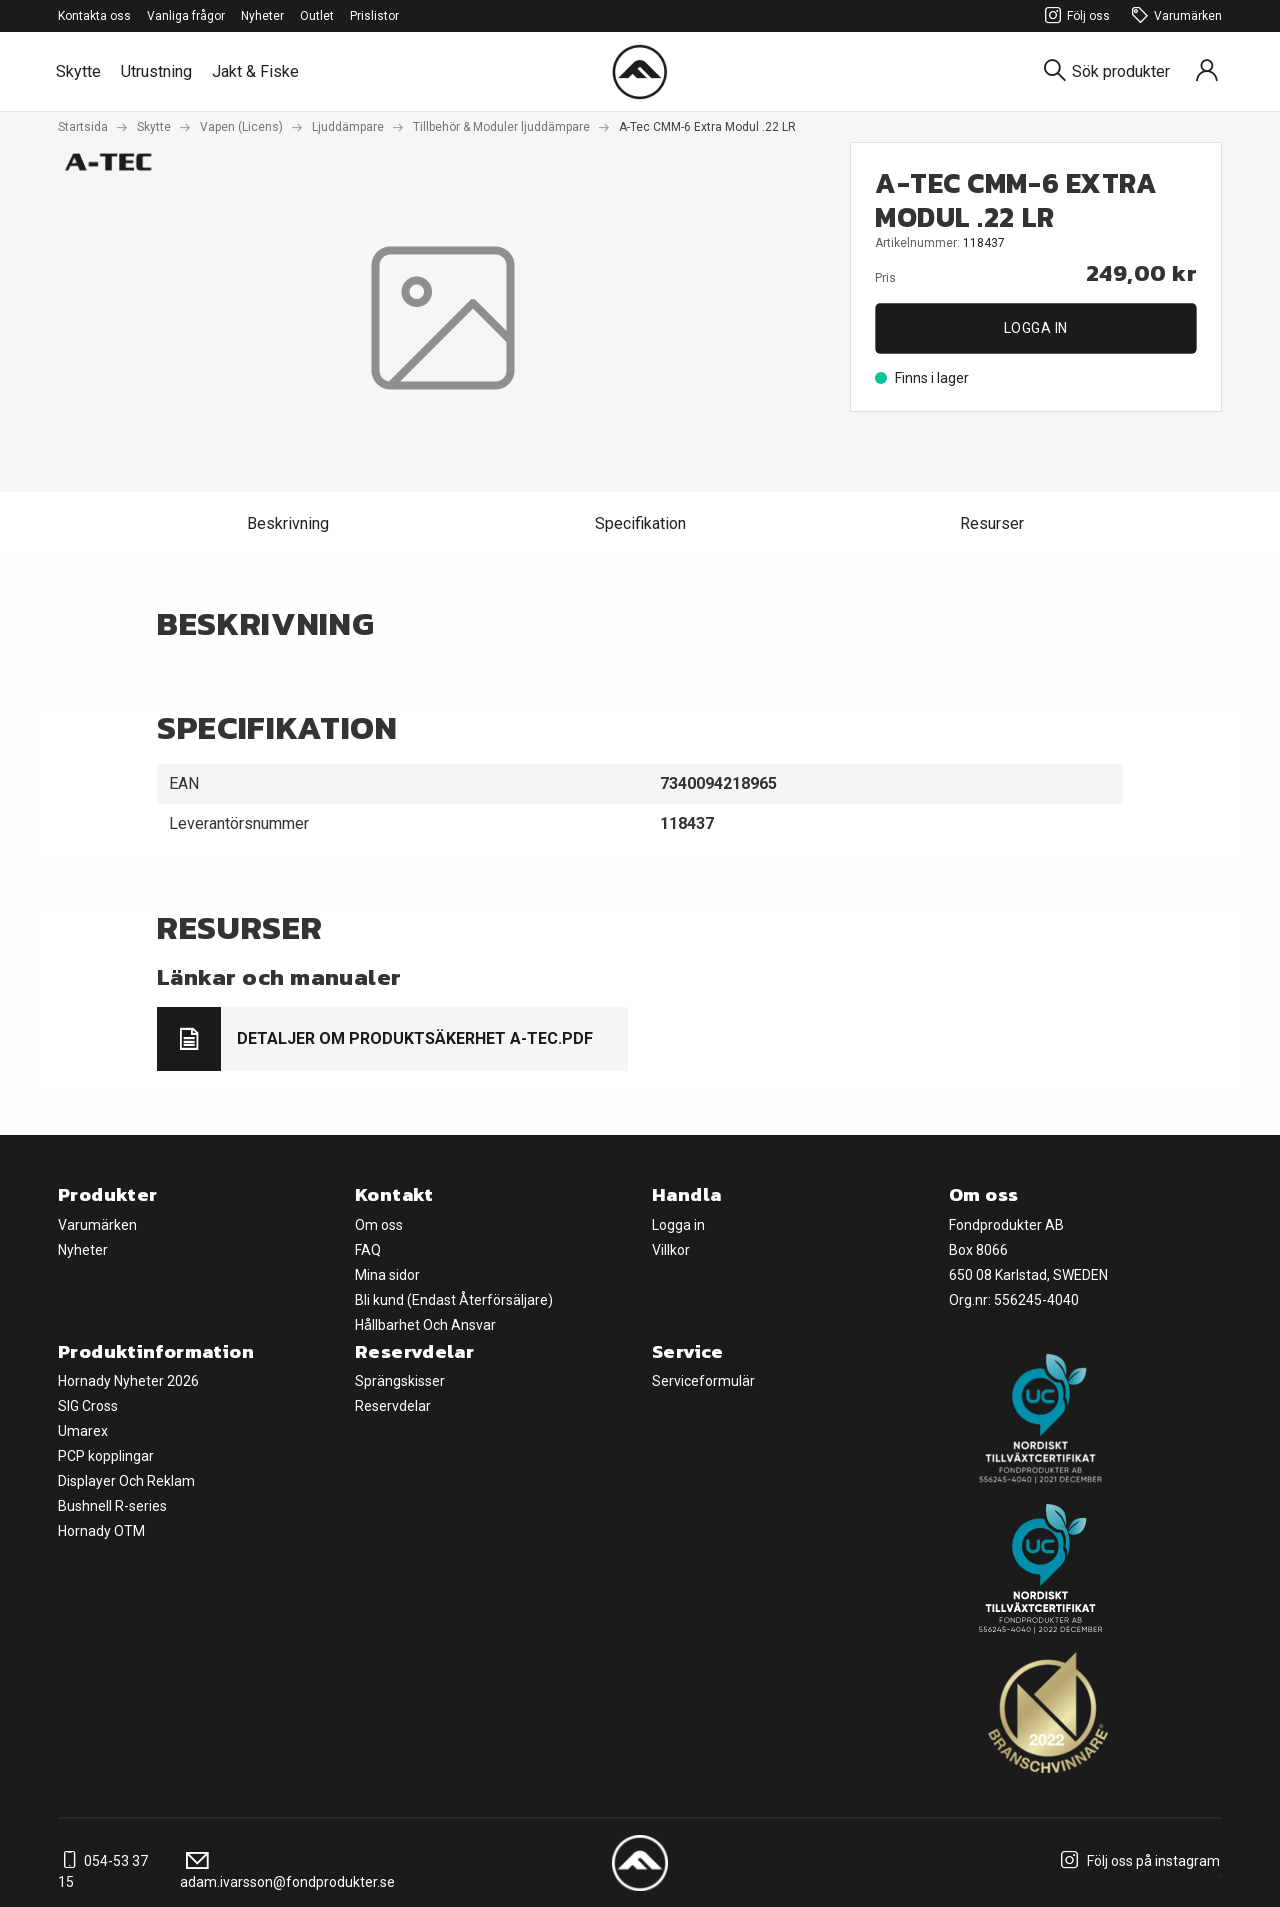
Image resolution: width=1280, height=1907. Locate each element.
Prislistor (374, 16)
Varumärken (1174, 16)
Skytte (78, 71)
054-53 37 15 (103, 1871)
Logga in (1036, 328)
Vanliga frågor (186, 16)
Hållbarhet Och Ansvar (425, 1325)
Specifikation (640, 523)
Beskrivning (288, 523)
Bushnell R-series (112, 1506)
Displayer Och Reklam (126, 1481)
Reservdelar (393, 1406)
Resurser (992, 523)
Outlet (317, 16)
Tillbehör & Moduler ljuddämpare (501, 127)
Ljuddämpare (348, 127)
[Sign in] (1207, 71)
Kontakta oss (94, 16)
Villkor (671, 1250)
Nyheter (262, 16)
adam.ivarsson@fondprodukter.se (287, 1871)
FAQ (368, 1250)
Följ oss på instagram (1137, 1861)
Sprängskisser (400, 1381)
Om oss (379, 1225)
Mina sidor (387, 1275)
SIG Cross (88, 1406)
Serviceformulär (703, 1381)
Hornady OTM (101, 1531)
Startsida (83, 127)
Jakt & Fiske (255, 71)
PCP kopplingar (106, 1456)
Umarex (83, 1431)
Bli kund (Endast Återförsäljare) (454, 1300)
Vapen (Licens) (241, 127)
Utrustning (156, 71)
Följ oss (1074, 16)
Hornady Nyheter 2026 (128, 1381)
